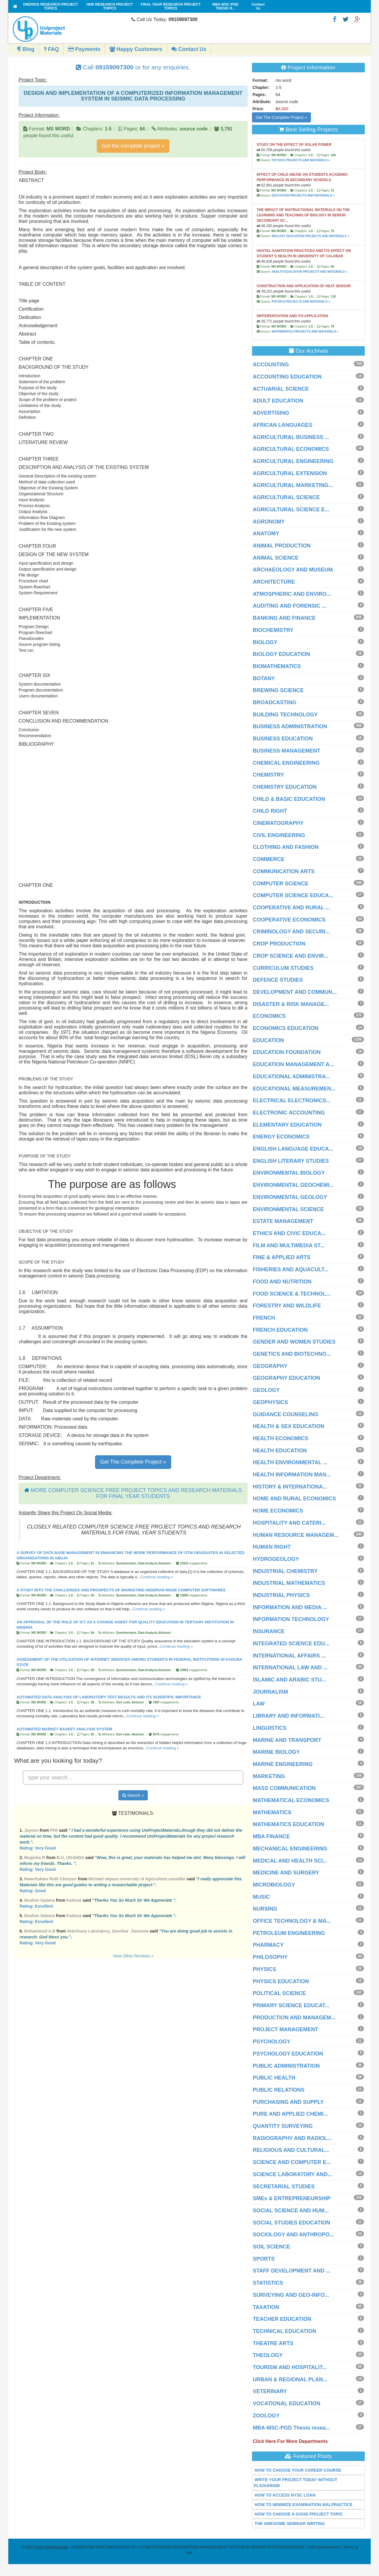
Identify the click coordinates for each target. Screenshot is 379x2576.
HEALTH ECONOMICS (281, 1438)
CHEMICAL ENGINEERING (286, 763)
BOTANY (264, 678)
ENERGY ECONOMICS (281, 1137)
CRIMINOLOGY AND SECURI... (291, 932)
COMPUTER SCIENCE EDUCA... (293, 895)
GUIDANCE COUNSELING (285, 1414)
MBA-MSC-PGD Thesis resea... (291, 2428)
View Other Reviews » (133, 1956)
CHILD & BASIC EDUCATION (289, 799)
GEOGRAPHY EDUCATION (286, 1378)
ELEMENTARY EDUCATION (287, 1125)
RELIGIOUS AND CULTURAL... (291, 2150)
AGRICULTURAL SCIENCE (286, 497)
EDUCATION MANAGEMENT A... (293, 1064)
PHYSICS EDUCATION (281, 1981)
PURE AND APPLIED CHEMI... (290, 2114)
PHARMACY (268, 1945)
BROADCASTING (274, 702)
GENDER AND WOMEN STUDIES (294, 1342)
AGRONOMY (269, 522)
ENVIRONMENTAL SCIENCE (288, 1209)
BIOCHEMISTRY (273, 630)
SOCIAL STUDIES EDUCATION (291, 2223)
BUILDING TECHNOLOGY (285, 715)
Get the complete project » (133, 146)
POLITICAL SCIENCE (279, 1993)
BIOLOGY (265, 642)
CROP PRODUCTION (279, 944)
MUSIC (261, 1897)
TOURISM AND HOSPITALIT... (290, 2367)
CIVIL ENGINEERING (279, 835)
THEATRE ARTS (273, 2343)
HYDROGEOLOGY (276, 1559)
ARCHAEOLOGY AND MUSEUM (293, 570)
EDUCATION (268, 1040)
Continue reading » (156, 1577)
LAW (259, 1704)
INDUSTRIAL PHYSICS (281, 1595)
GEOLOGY (266, 1390)
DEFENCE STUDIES (278, 980)
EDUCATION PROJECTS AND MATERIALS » (303, 195)
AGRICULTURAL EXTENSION (290, 473)
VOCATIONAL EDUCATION (286, 2403)
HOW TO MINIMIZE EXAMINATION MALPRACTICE (304, 2504)
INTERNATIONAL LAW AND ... (290, 1668)
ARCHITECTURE (274, 582)
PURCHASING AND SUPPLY (288, 2102)
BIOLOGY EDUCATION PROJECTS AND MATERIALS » (310, 236)
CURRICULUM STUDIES (283, 968)
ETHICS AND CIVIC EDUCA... (289, 1233)
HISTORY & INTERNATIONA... (290, 1487)
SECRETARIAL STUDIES (284, 2186)
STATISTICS (268, 2283)
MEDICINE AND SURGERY (286, 1873)
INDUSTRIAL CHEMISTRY (285, 1571)
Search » (133, 1795)
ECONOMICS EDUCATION (286, 1028)
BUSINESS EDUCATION (283, 739)
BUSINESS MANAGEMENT (286, 751)
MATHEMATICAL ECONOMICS (291, 1800)
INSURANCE (269, 1631)
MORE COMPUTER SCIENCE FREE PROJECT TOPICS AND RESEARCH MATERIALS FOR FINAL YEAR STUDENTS (136, 1493)
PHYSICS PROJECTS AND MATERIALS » (301, 160)
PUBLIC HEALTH (274, 2078)
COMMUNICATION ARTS (284, 871)
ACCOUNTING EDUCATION (287, 377)
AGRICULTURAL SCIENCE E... (291, 509)
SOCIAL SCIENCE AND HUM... (291, 2211)
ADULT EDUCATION (278, 401)
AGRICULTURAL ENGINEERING (293, 461)
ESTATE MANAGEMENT (283, 1221)
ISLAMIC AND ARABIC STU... (289, 1680)
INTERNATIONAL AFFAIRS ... (289, 1656)
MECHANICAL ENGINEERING (290, 1849)
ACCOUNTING (271, 365)
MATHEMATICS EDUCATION (288, 1824)
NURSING (265, 1909)
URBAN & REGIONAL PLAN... (290, 2379)
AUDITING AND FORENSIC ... (289, 606)
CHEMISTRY (268, 775)
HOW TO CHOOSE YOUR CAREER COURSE (298, 2470)
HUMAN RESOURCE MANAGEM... (295, 1535)
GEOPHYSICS (270, 1402)
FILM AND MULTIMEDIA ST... (289, 1245)
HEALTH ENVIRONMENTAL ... (290, 1462)
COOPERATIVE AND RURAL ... (291, 908)
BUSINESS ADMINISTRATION (290, 726)
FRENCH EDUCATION (280, 1330)
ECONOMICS (269, 1016)
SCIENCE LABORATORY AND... (292, 2174)
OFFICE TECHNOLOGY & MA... (292, 1921)
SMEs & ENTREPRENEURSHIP (292, 2198)
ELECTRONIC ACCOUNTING (289, 1113)
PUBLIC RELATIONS (279, 2090)
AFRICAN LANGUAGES (282, 425)
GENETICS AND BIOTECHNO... (292, 1354)
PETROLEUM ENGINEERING (289, 1933)
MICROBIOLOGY (274, 1885)
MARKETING (269, 1776)
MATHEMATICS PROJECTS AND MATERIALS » (305, 331)
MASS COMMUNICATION (284, 1788)
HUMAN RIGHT (272, 1547)
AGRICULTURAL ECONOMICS (291, 449)
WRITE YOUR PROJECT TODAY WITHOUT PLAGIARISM (296, 2482)
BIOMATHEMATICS (277, 666)
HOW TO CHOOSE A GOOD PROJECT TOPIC (299, 2514)
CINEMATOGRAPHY (278, 823)
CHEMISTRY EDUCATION (285, 787)
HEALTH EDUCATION (280, 1451)
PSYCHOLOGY (271, 2042)
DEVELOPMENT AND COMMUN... (295, 992)
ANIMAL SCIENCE (276, 558)
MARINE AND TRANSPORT (287, 1740)
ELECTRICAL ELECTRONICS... (292, 1100)
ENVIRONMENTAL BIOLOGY (289, 1173)
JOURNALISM (270, 1692)
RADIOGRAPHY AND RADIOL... (292, 2138)
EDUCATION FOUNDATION (287, 1052)
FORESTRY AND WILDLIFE (287, 1306)
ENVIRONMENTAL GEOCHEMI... (293, 1185)
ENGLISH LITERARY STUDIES (291, 1161)
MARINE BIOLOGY (276, 1752)
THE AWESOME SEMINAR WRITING (290, 2523)
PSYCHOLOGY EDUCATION (288, 2054)
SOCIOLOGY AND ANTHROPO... (293, 2235)
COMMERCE (269, 859)
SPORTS (264, 2259)
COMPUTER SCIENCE (281, 884)
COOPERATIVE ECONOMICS (289, 920)
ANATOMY (266, 533)
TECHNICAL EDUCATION (284, 2331)
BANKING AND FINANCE (284, 618)
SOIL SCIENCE (271, 2247)
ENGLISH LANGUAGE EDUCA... (293, 1149)
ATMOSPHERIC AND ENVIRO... (292, 594)
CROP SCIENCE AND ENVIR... (290, 956)
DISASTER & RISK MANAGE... (291, 1004)
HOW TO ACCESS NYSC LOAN (285, 2495)
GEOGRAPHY (270, 1366)
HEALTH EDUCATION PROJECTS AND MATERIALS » (309, 271)
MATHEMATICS (272, 1812)
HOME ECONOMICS (278, 1511)
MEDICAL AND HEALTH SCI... (290, 1861)
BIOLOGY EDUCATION (281, 654)
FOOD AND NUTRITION (282, 1282)
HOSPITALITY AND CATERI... (289, 1523)
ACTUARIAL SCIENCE (281, 389)
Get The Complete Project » (133, 1462)
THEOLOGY (268, 2355)
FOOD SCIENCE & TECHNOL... (291, 1294)
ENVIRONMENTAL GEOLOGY (290, 1197)
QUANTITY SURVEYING (283, 2126)
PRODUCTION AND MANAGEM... (294, 2018)
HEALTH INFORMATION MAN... (292, 1475)
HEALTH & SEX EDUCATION (288, 1426)
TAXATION (266, 2307)
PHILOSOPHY (270, 1957)
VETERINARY (270, 2391)
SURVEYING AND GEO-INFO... (291, 2295)
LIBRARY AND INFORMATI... (288, 1716)
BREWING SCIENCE (278, 690)
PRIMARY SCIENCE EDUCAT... (291, 2005)
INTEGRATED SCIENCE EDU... (291, 1643)
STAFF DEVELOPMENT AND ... (291, 2271)
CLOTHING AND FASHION (286, 847)
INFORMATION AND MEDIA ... (290, 1607)
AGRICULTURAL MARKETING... (293, 485)
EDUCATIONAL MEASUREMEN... (294, 1089)
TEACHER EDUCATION (282, 2319)
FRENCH (264, 1318)
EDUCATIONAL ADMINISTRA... (291, 1076)
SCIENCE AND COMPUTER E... (292, 2162)
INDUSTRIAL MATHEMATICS (289, 1583)
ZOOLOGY (266, 2416)
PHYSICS (264, 1969)
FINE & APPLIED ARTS (282, 1257)
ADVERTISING (271, 413)
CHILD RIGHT (270, 811)
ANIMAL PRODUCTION (282, 546)
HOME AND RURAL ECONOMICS (294, 1499)
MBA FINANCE (271, 1836)
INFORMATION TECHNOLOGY (291, 1619)
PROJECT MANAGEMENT (285, 2029)
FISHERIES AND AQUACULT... (290, 1269)
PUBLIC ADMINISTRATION (286, 2066)
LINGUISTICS (270, 1728)
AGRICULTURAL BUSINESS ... (291, 437)
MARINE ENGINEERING (283, 1764)
